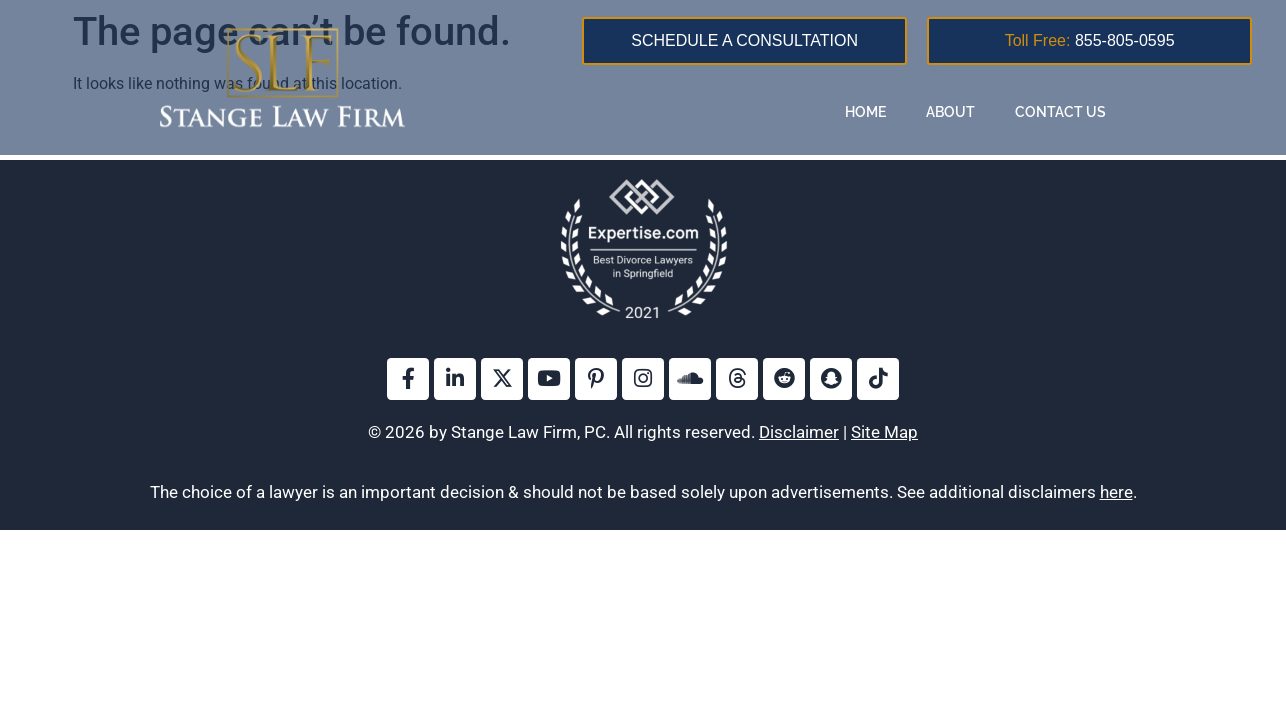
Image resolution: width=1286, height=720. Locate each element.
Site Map (884, 432)
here (1116, 492)
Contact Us (1060, 112)
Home (865, 112)
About (950, 112)
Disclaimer (799, 432)
